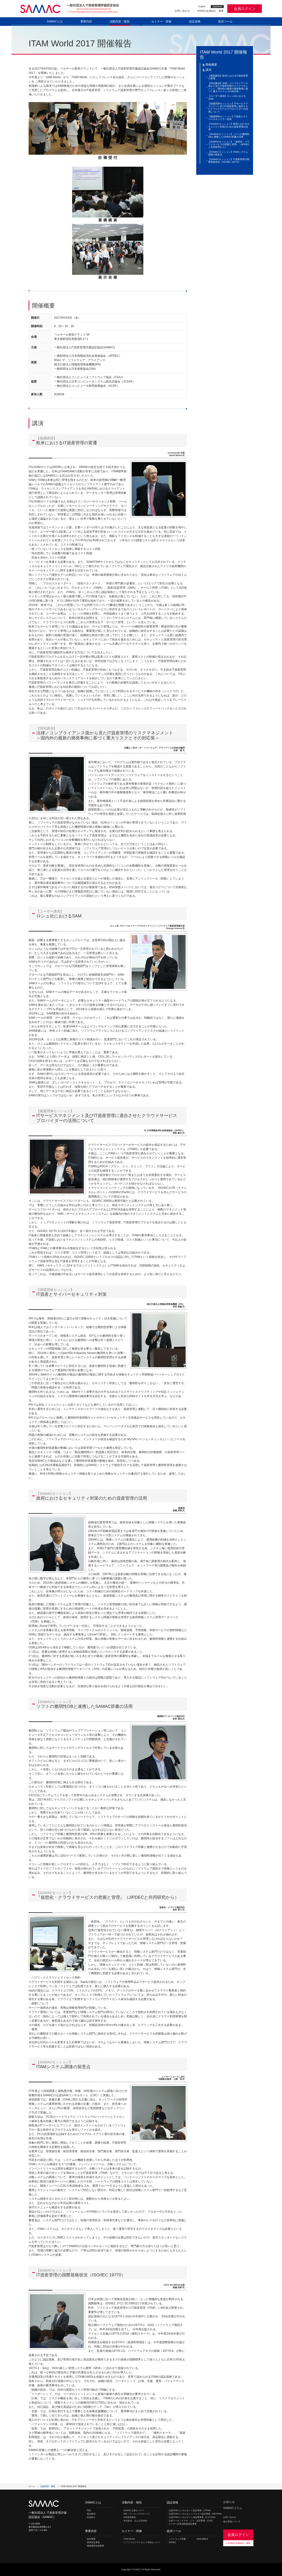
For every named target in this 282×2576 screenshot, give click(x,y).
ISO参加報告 (130, 2517)
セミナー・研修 (161, 21)
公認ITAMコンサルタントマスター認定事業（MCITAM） (196, 2514)
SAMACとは (55, 21)
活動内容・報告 (120, 21)
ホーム (32, 2486)
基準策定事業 (93, 2542)
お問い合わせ (182, 10)
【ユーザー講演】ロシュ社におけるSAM (227, 97)
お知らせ (229, 2501)
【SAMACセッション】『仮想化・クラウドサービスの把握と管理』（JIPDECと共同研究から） (228, 144)
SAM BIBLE (202, 2539)
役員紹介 (91, 2517)
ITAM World (129, 2539)
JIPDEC (172, 2542)
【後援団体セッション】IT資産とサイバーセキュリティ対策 (228, 118)
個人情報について (231, 2521)
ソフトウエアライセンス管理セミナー (142, 2542)
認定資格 (195, 21)
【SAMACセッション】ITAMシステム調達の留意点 (228, 153)
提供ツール (225, 21)
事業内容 (86, 21)
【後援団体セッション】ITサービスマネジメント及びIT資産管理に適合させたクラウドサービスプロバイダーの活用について (228, 107)
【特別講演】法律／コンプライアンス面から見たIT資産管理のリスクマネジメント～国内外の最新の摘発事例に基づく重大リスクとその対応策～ (228, 87)
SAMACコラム (232, 2508)
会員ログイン (244, 9)
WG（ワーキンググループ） (137, 2514)
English (201, 6)
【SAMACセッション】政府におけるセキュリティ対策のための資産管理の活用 (228, 127)
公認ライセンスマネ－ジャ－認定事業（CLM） (191, 2521)
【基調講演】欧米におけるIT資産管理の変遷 (228, 77)
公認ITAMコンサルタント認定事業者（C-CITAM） (193, 2517)
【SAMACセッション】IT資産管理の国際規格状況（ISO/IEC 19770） (228, 160)
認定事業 (91, 2539)
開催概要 (211, 64)
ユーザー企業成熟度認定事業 (183, 2524)
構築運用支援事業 (95, 2546)
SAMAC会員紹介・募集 (210, 10)
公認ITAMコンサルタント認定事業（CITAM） (190, 2510)
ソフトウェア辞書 (177, 2539)
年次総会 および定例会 (135, 2521)
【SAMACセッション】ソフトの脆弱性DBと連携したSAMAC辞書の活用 (228, 135)
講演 (208, 69)
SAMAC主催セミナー (134, 2510)
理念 (89, 2510)
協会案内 (91, 2514)
